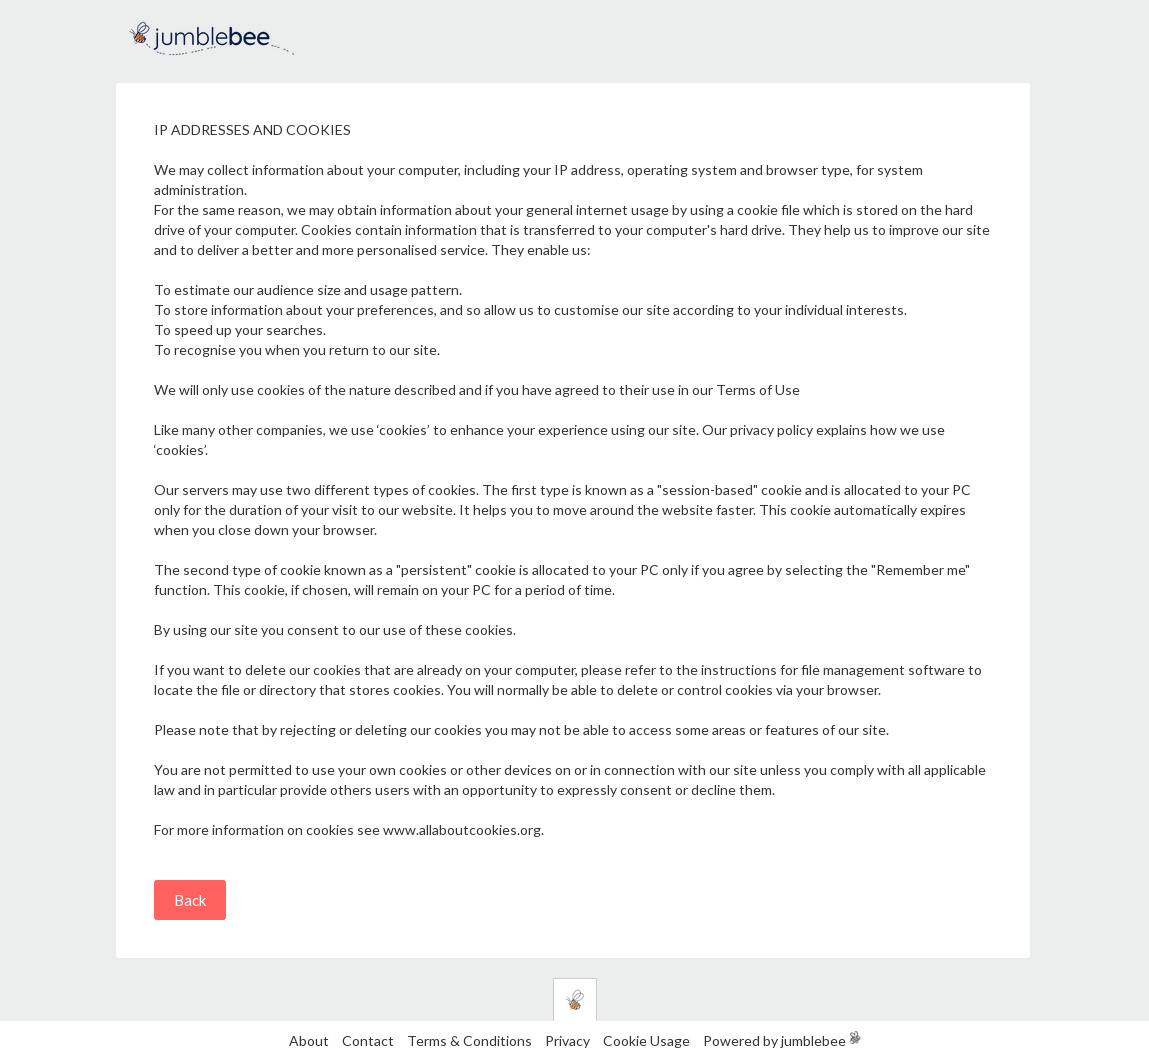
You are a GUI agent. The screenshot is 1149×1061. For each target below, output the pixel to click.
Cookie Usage (646, 1040)
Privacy (567, 1040)
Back (190, 900)
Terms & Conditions (471, 1040)
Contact (368, 1040)
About (309, 1040)
